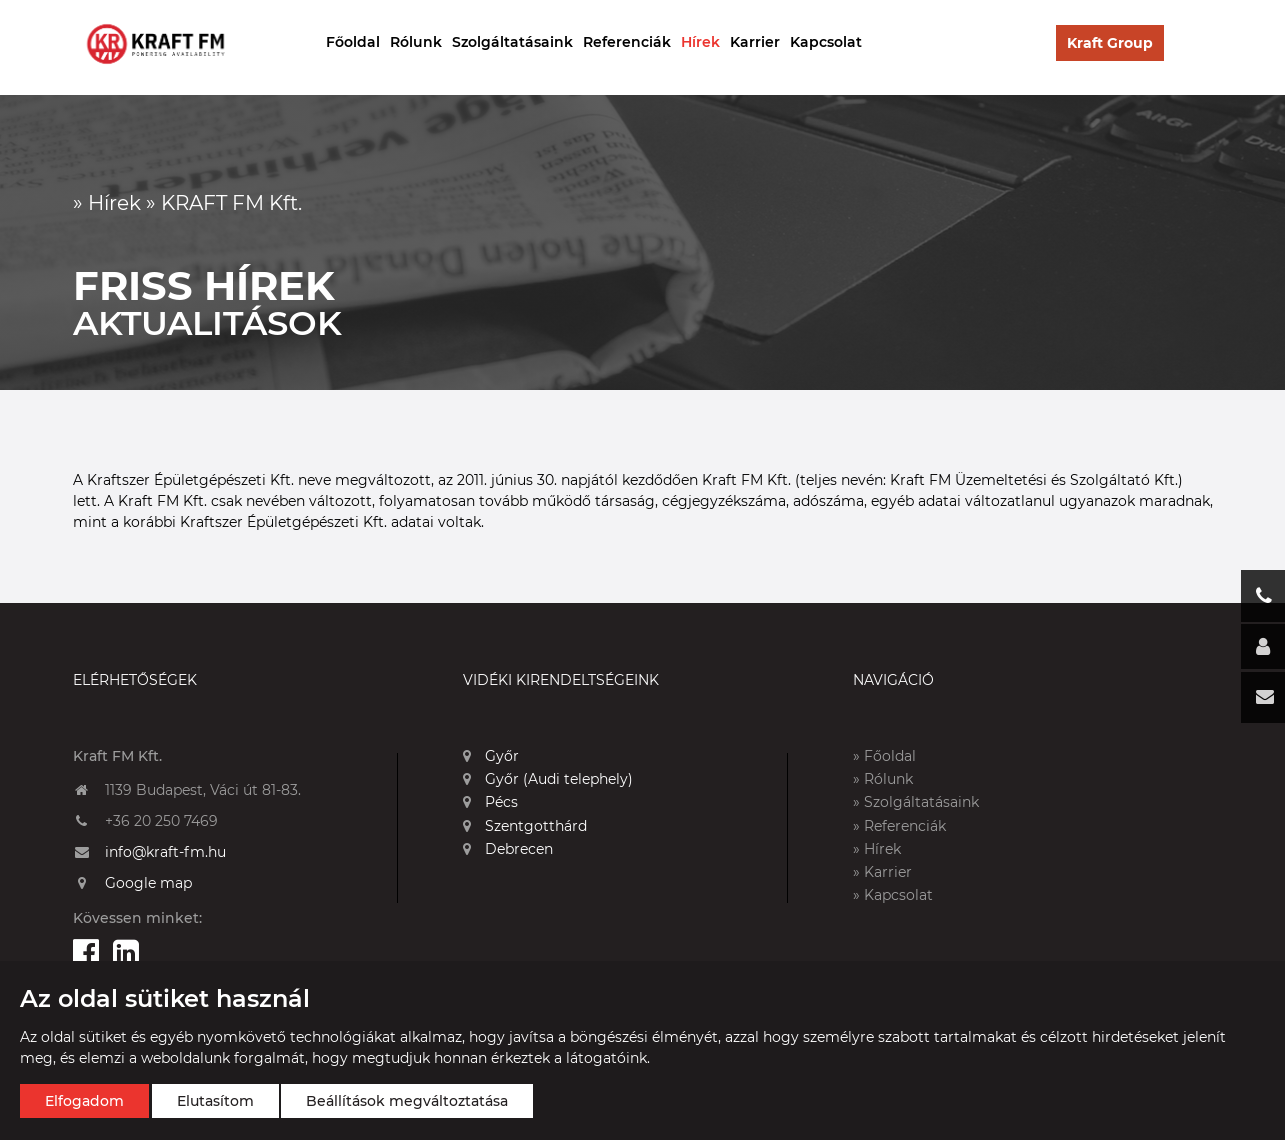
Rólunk (416, 42)
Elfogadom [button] (84, 1101)
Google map (148, 883)
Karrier (755, 42)
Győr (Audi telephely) (548, 779)
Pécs (490, 802)
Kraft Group (1110, 43)
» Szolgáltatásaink (916, 802)
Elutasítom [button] (215, 1101)
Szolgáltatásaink (512, 42)
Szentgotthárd (525, 826)
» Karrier (882, 872)
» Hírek (877, 849)
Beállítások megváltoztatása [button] (407, 1101)
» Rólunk (883, 779)
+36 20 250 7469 (161, 821)
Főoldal (353, 42)
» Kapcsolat (893, 895)
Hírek (700, 42)
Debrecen (508, 849)
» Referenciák (899, 826)
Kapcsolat (826, 42)
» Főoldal (884, 756)
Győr (491, 756)
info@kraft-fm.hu (165, 852)
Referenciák (627, 42)
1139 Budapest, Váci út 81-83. (203, 790)
